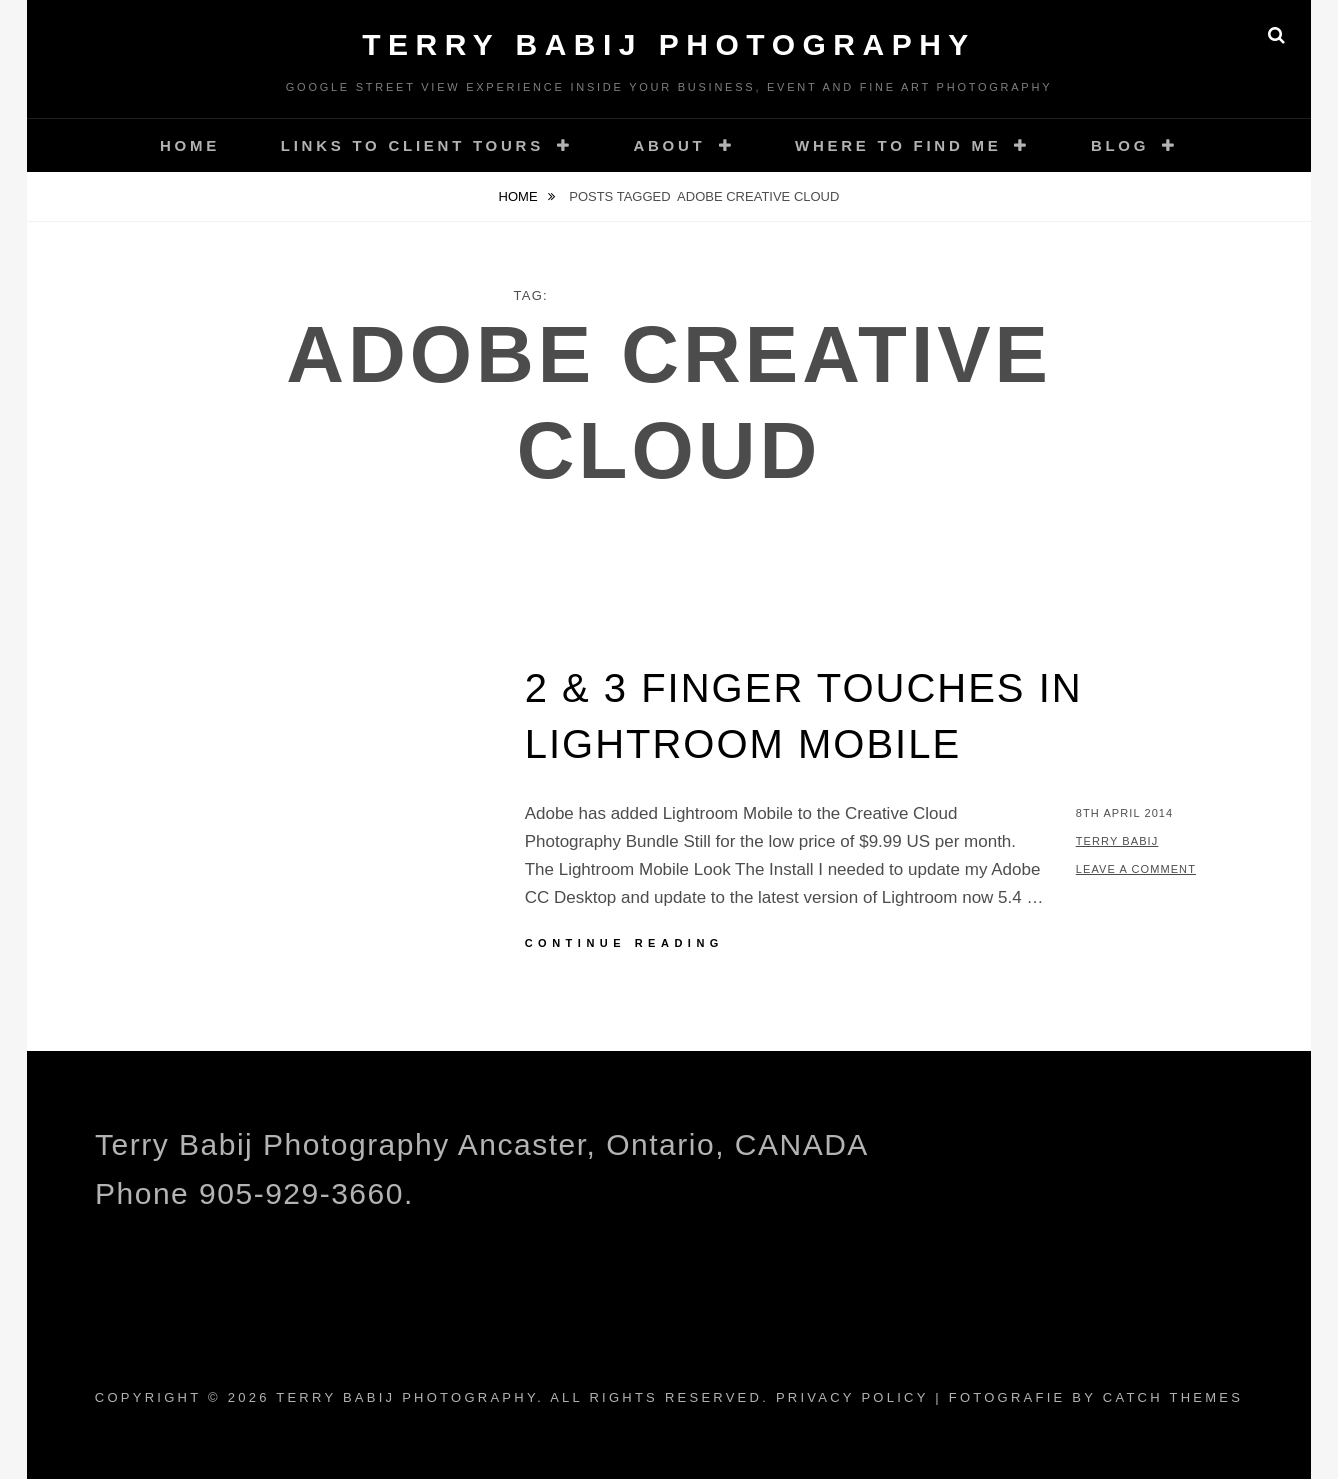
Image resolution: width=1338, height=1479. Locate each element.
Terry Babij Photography (669, 44)
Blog (1120, 145)
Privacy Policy (852, 1397)
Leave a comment (1136, 869)
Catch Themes (1173, 1397)
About (669, 145)
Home (190, 145)
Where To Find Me (898, 145)
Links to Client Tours (412, 145)
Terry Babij (1117, 841)
